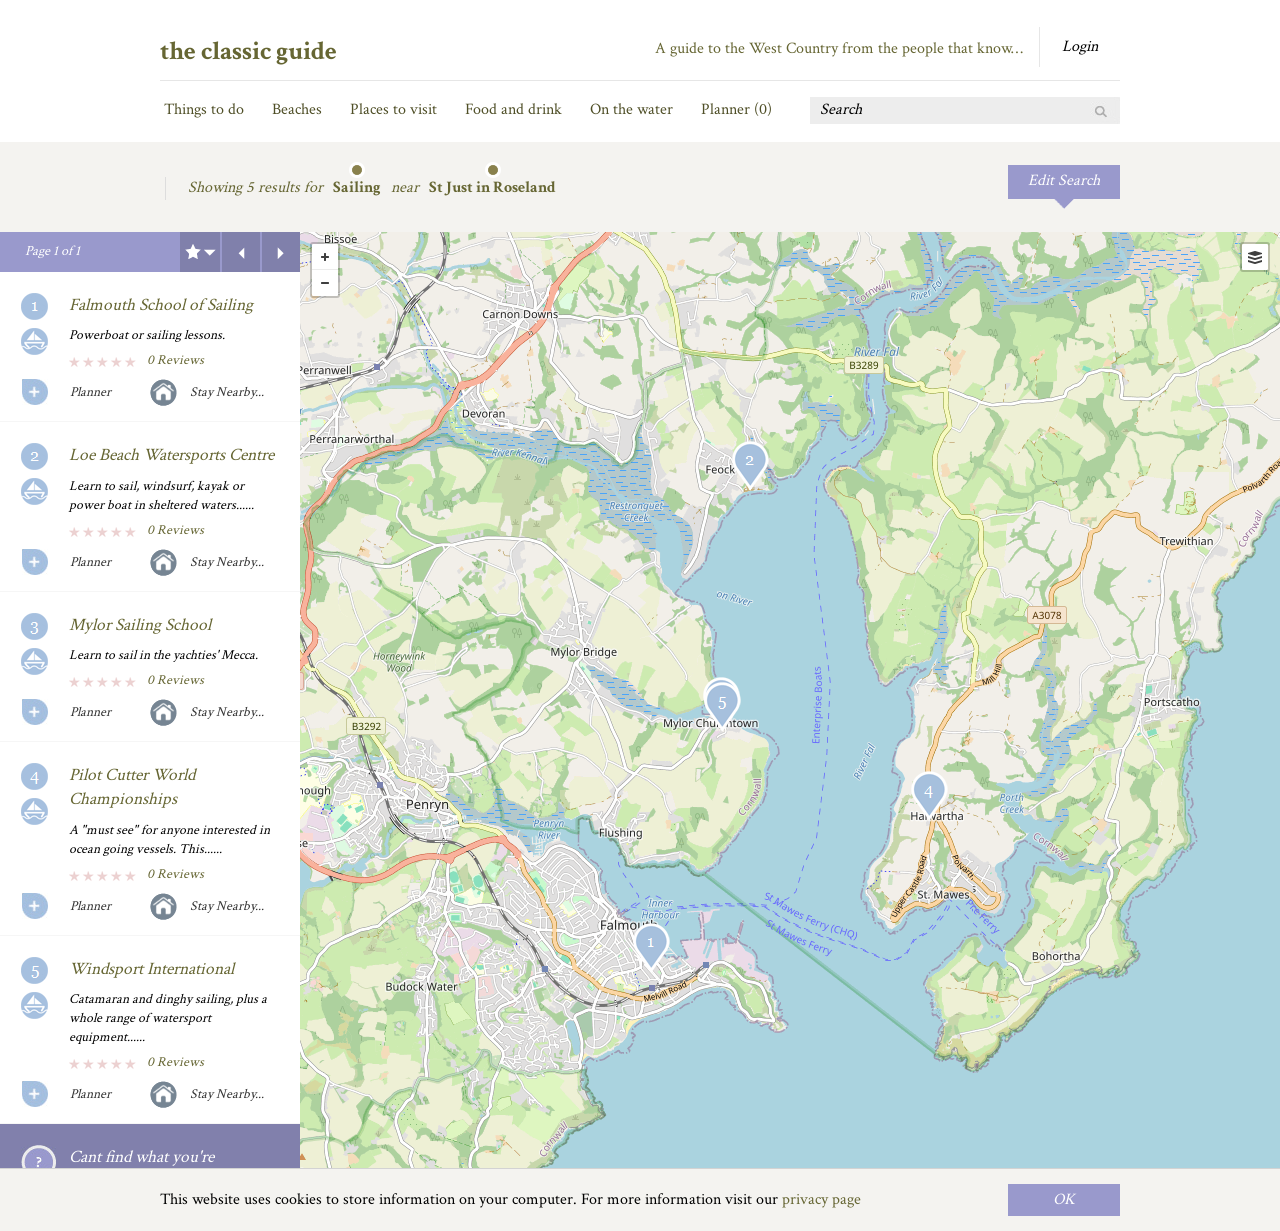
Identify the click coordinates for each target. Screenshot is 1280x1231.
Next (281, 252)
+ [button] (325, 257)
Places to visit (393, 109)
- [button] (325, 283)
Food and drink (513, 109)
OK (1064, 1199)
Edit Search (1064, 180)
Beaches (297, 109)
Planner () (736, 109)
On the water (631, 109)
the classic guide (248, 51)
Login (1080, 46)
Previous (241, 252)
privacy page (821, 1199)
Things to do (204, 109)
